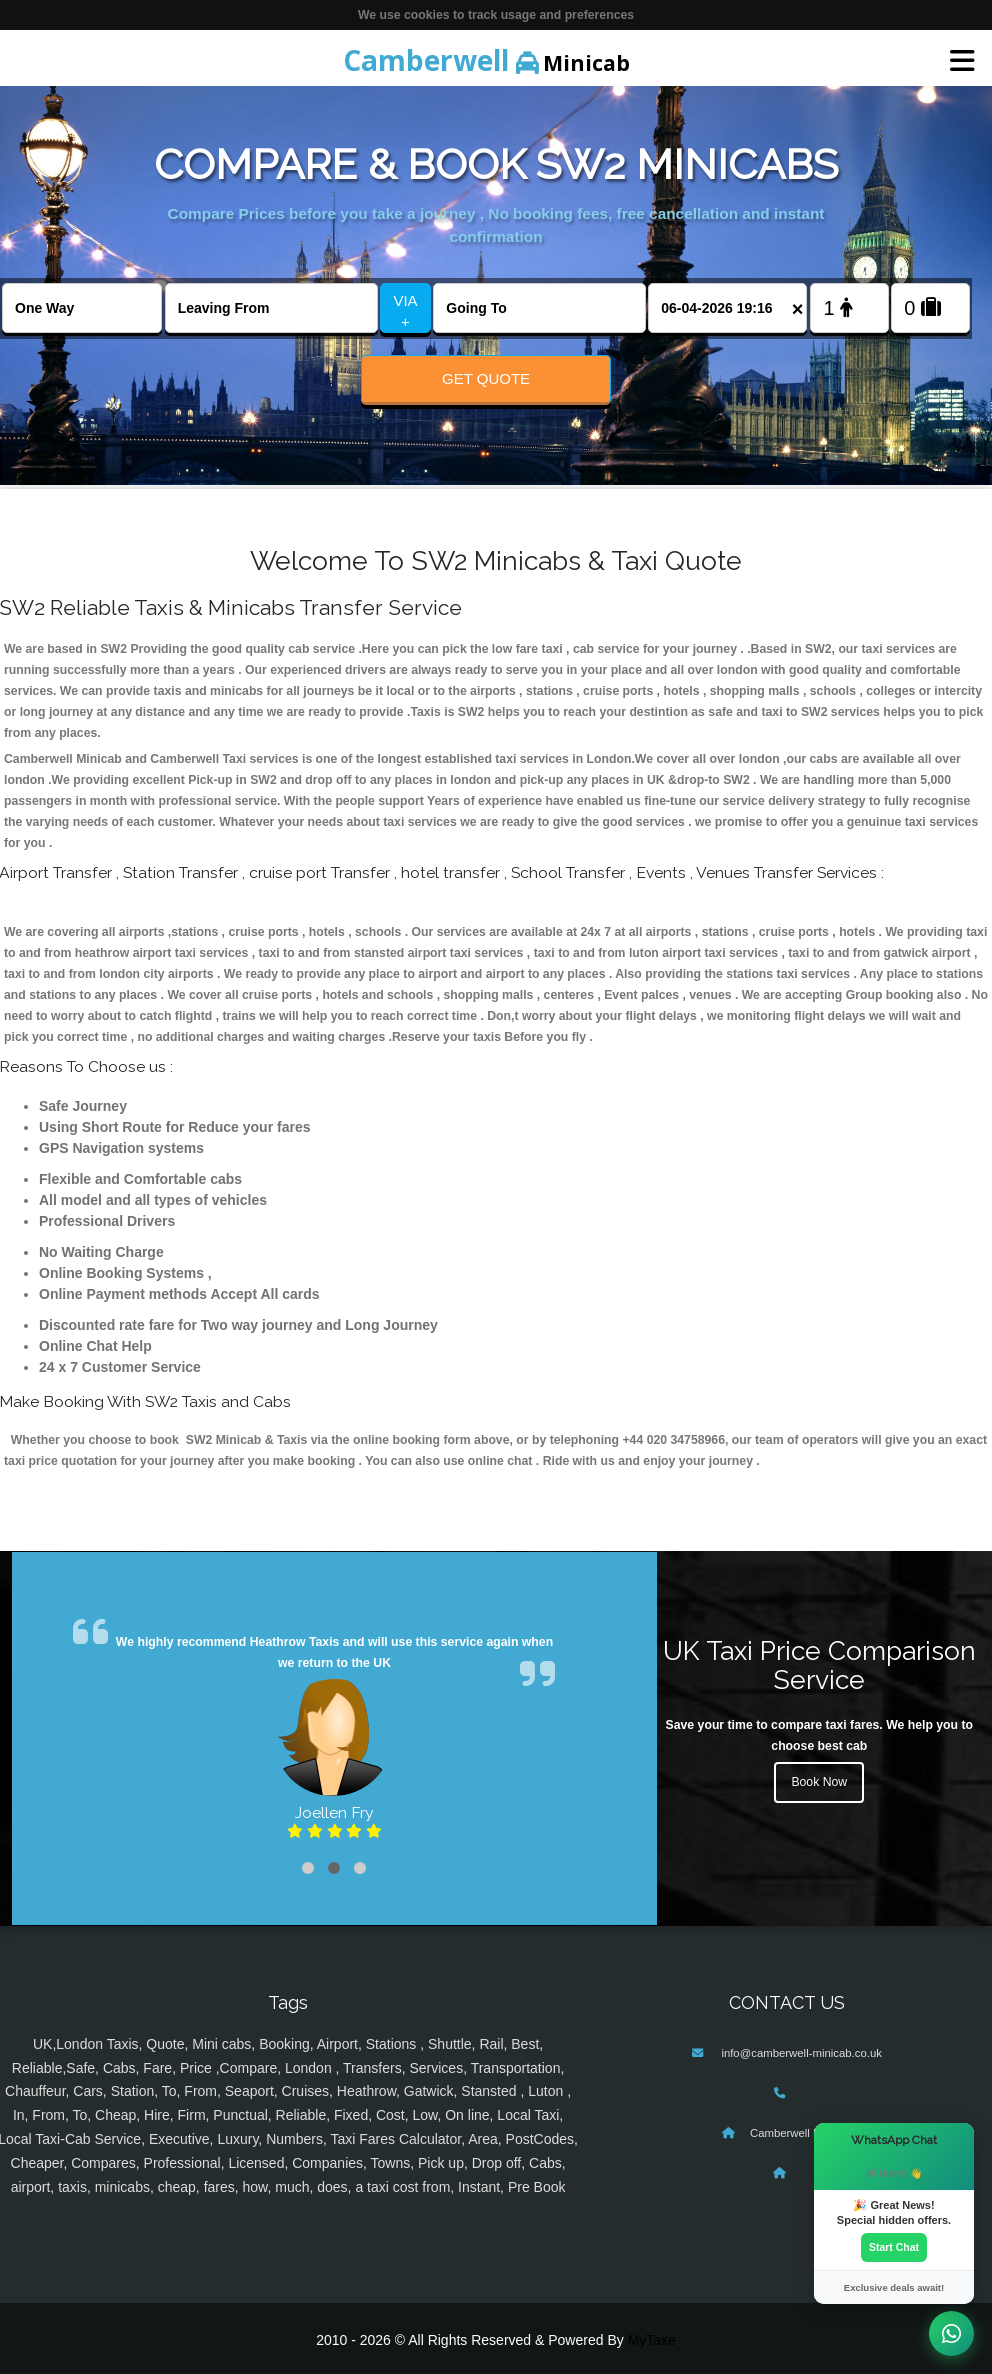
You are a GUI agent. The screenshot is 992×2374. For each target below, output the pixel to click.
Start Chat (894, 2247)
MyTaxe (652, 2340)
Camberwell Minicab (801, 2133)
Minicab (486, 60)
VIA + (405, 311)
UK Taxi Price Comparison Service (819, 1665)
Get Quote (486, 378)
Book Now (819, 1782)
